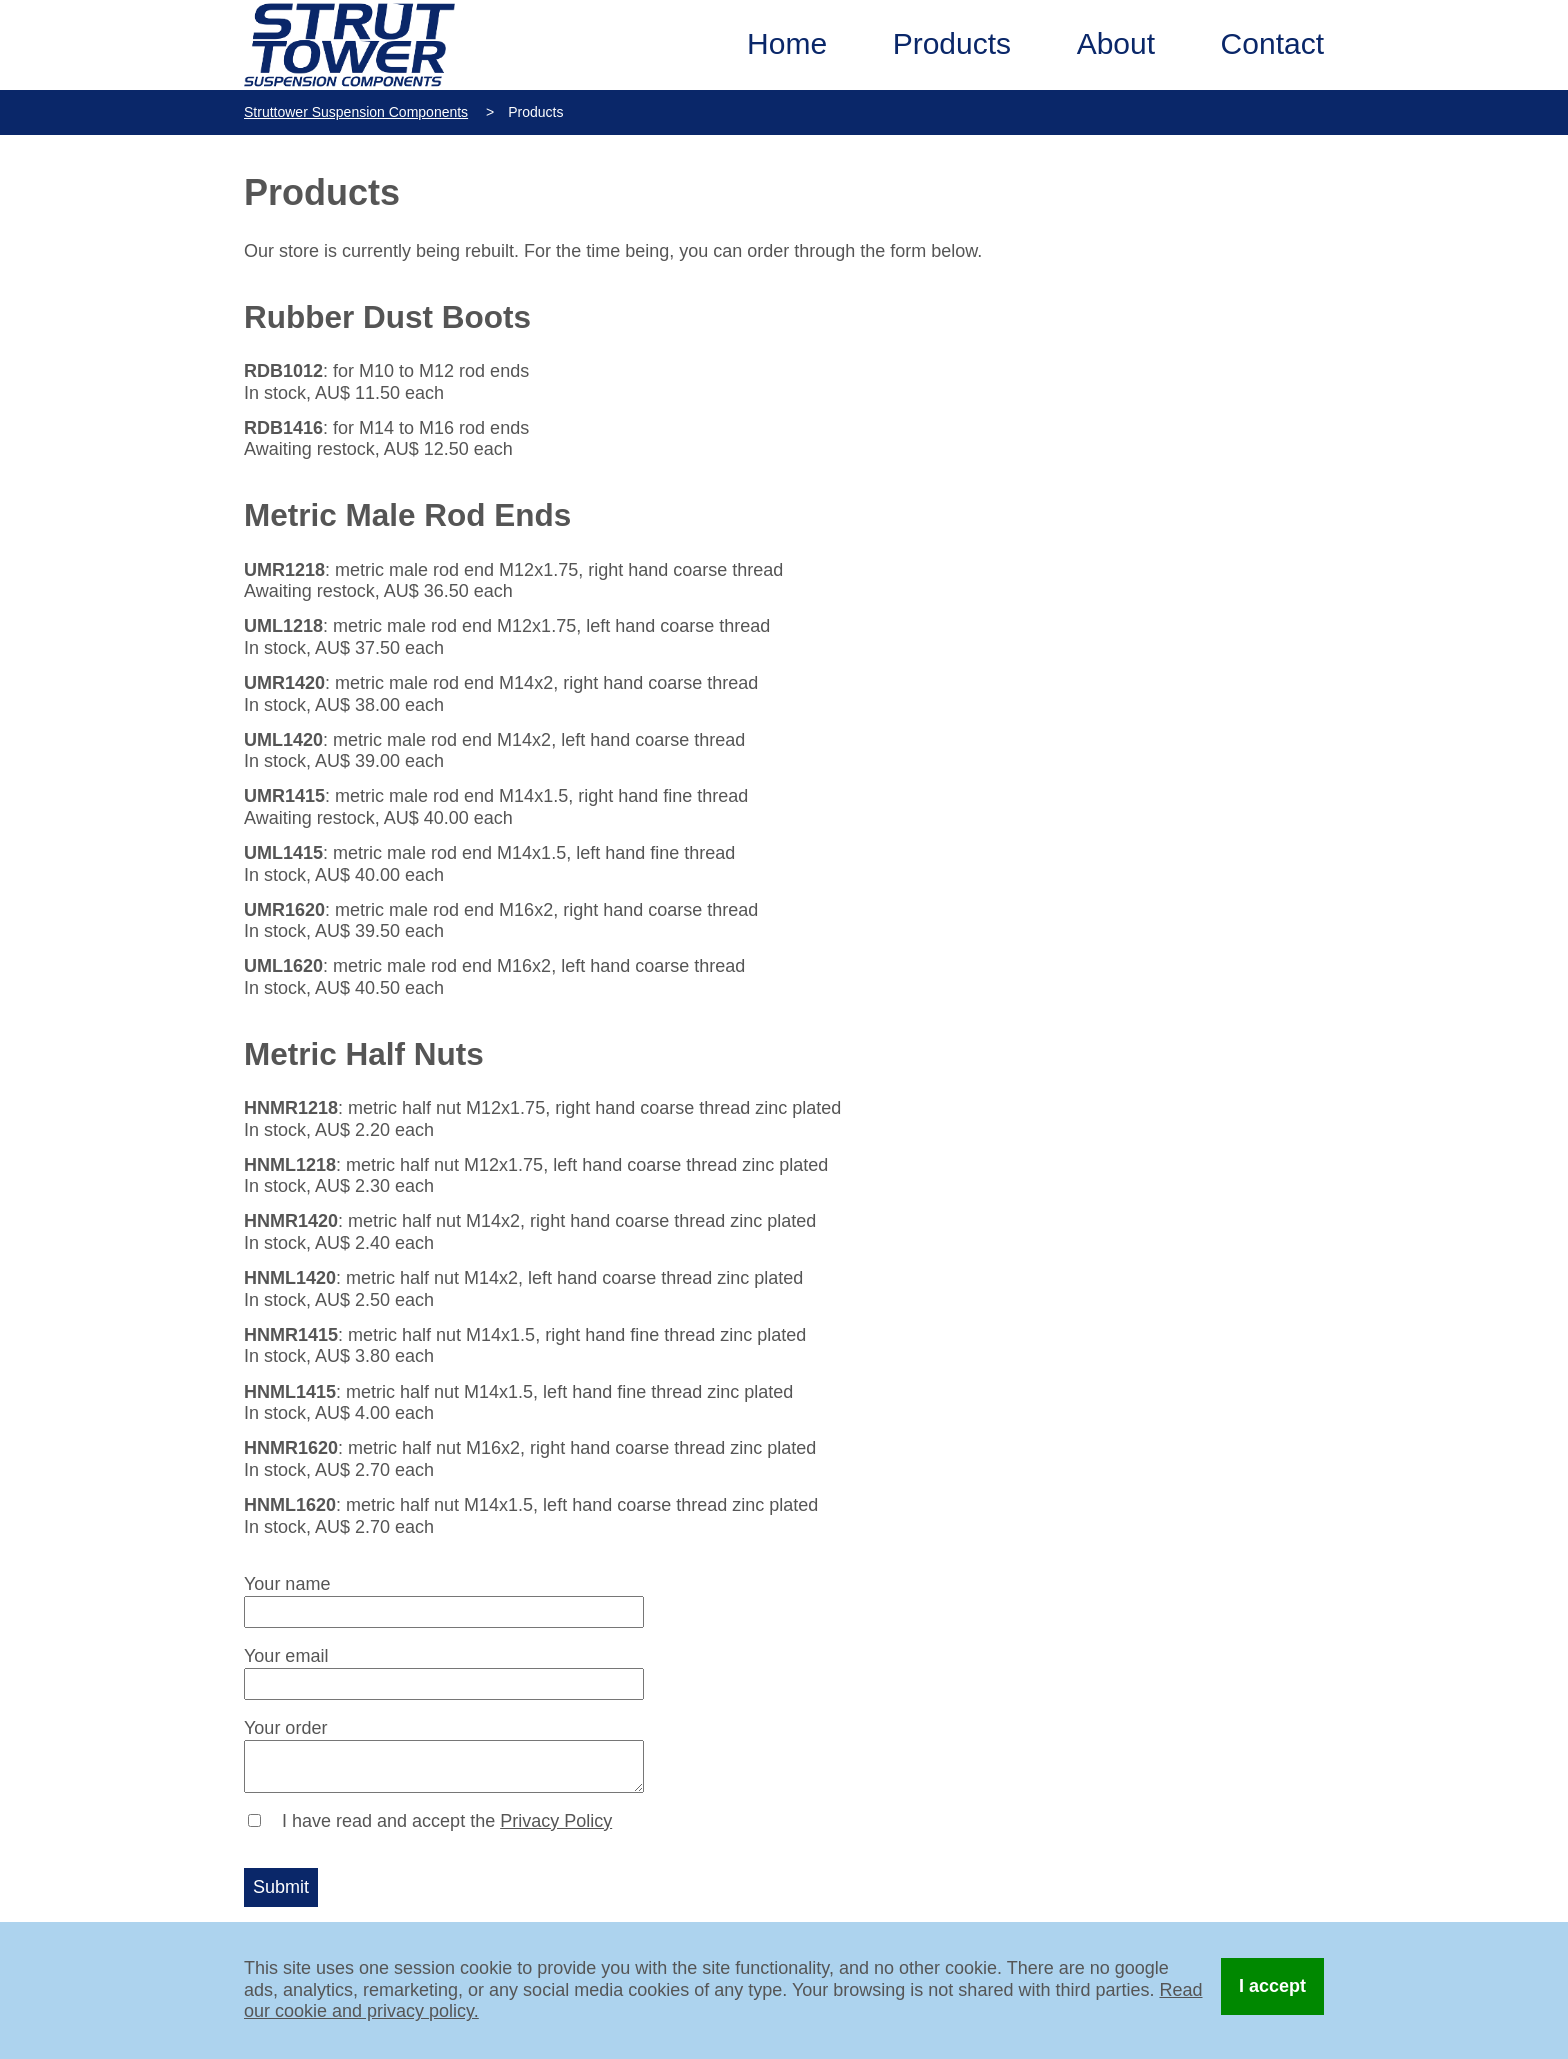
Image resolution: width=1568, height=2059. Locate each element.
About (1116, 44)
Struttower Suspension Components (356, 112)
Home (787, 44)
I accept (1272, 1986)
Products (952, 44)
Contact (1272, 44)
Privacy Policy (556, 1821)
